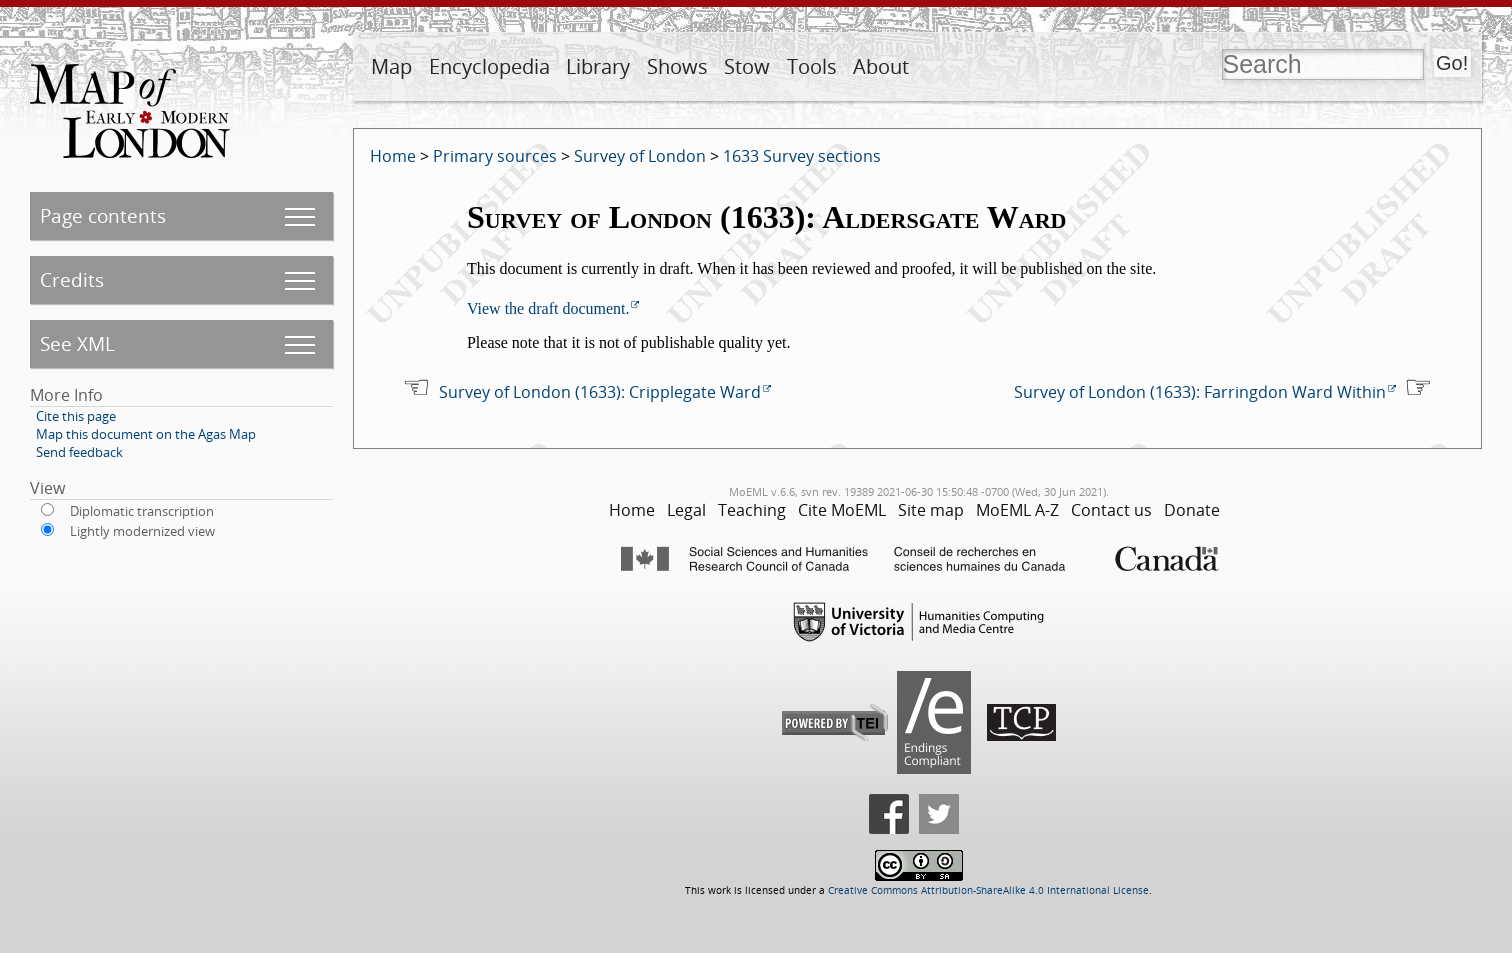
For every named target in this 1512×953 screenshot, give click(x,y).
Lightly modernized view (142, 531)
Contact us (1111, 510)
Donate (1192, 510)
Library (598, 66)
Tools (812, 66)
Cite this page (76, 416)
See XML (77, 343)
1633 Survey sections (802, 156)
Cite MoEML (842, 510)
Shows (677, 66)
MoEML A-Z (1017, 510)
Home (393, 156)
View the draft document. (548, 308)
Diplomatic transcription (142, 511)
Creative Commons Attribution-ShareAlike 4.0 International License (988, 890)
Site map (931, 510)
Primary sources (495, 156)
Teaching (752, 510)
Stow (747, 66)
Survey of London (640, 156)
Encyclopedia (489, 66)
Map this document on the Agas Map (146, 434)
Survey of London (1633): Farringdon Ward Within (1200, 392)
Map (391, 66)
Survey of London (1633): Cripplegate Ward (600, 392)
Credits (72, 279)
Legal (686, 510)
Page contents (103, 215)
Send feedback (79, 452)
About (881, 66)
